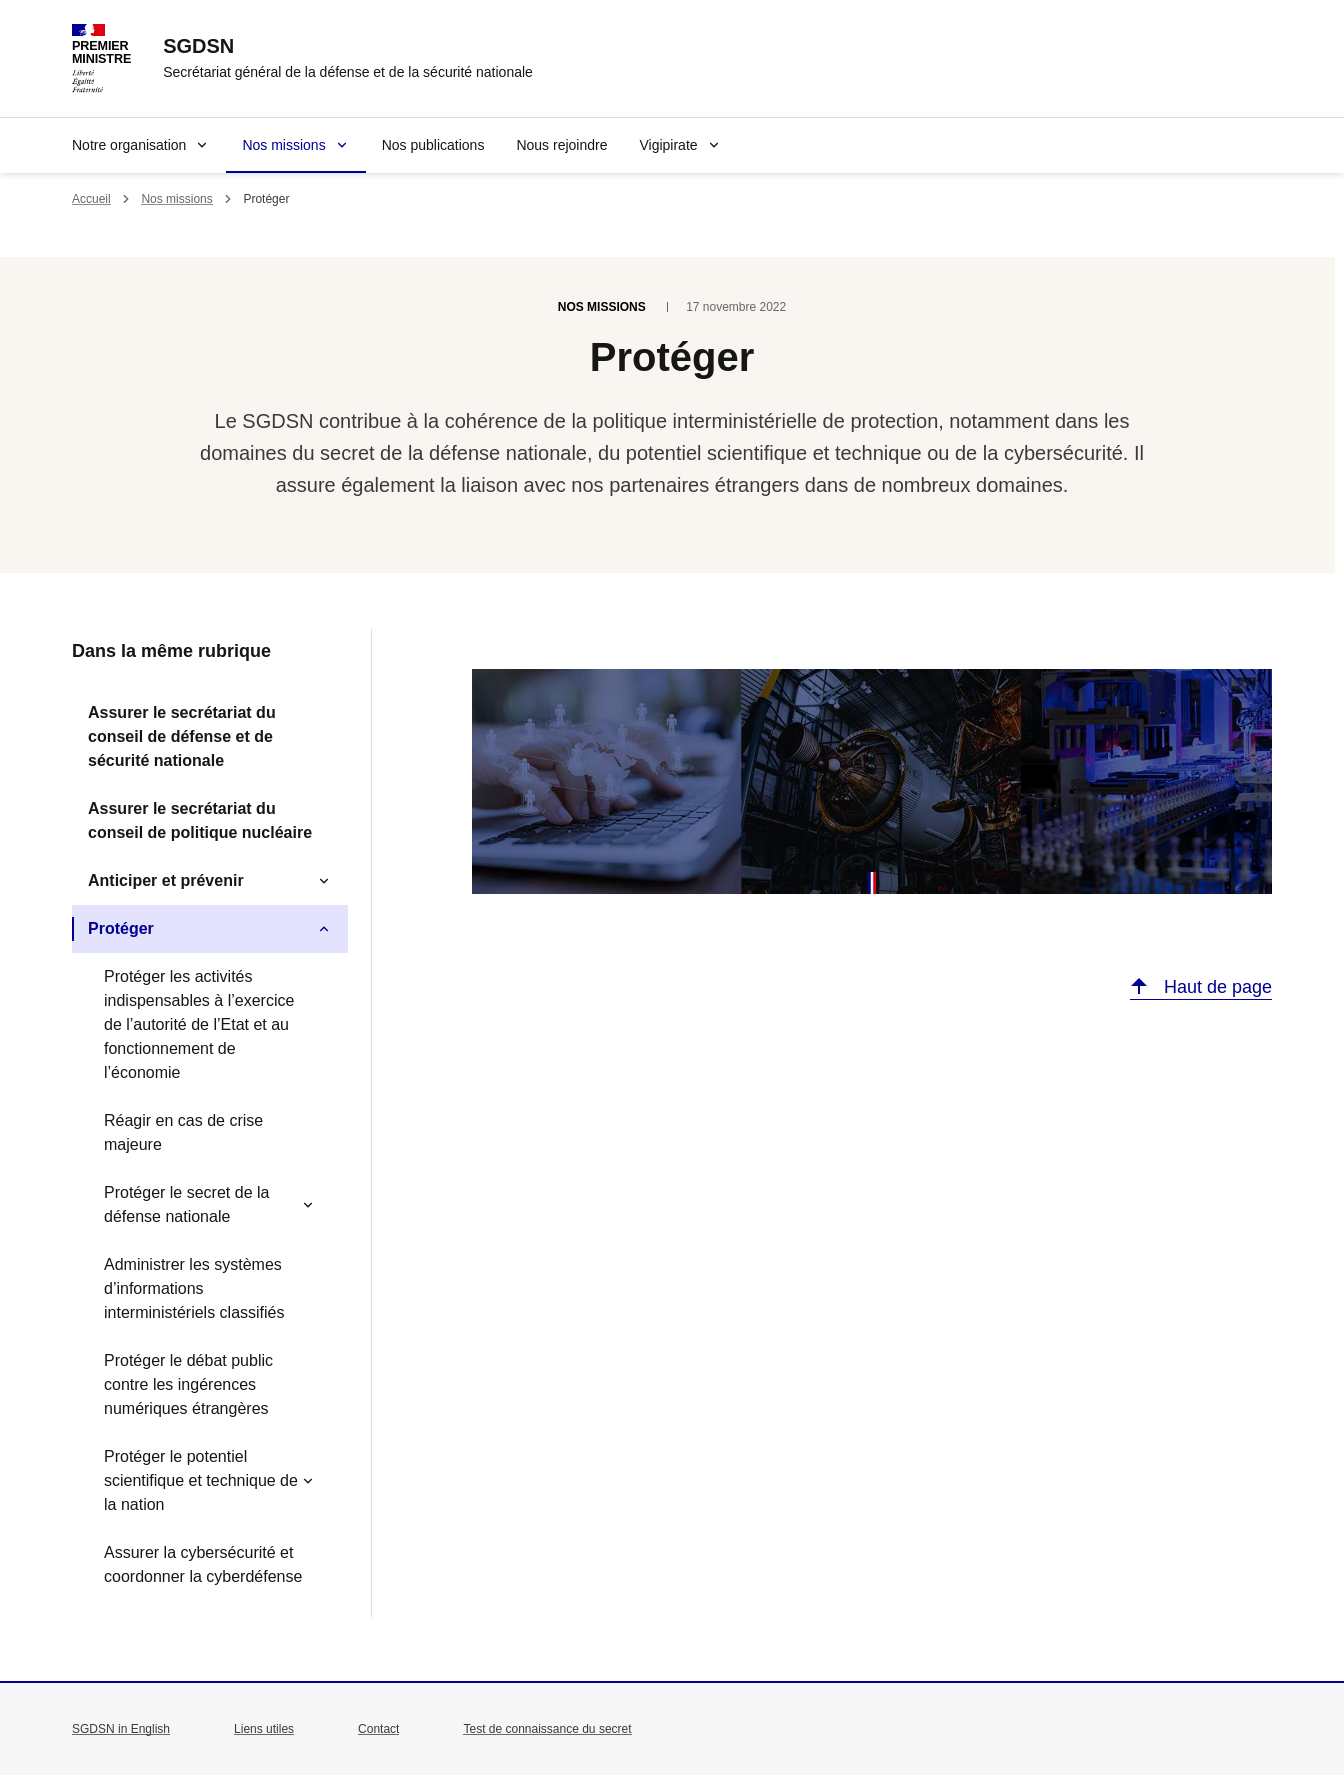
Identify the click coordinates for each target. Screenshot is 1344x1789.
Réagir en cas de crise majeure (183, 1132)
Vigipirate (668, 145)
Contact (378, 1729)
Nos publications (433, 145)
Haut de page (1215, 987)
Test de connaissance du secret (547, 1729)
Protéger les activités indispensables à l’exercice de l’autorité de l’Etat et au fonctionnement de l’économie (199, 1024)
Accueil (91, 199)
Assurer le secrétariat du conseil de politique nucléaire (200, 820)
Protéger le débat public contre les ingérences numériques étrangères (188, 1384)
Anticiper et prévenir (166, 880)
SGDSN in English (121, 1729)
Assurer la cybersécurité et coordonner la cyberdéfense (203, 1564)
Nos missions (283, 145)
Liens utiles (264, 1729)
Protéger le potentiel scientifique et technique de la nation (201, 1480)
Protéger (121, 928)
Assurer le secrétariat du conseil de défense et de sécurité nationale (182, 736)
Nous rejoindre (561, 145)
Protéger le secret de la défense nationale (186, 1204)
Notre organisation (129, 145)
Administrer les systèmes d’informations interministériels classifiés (194, 1288)
